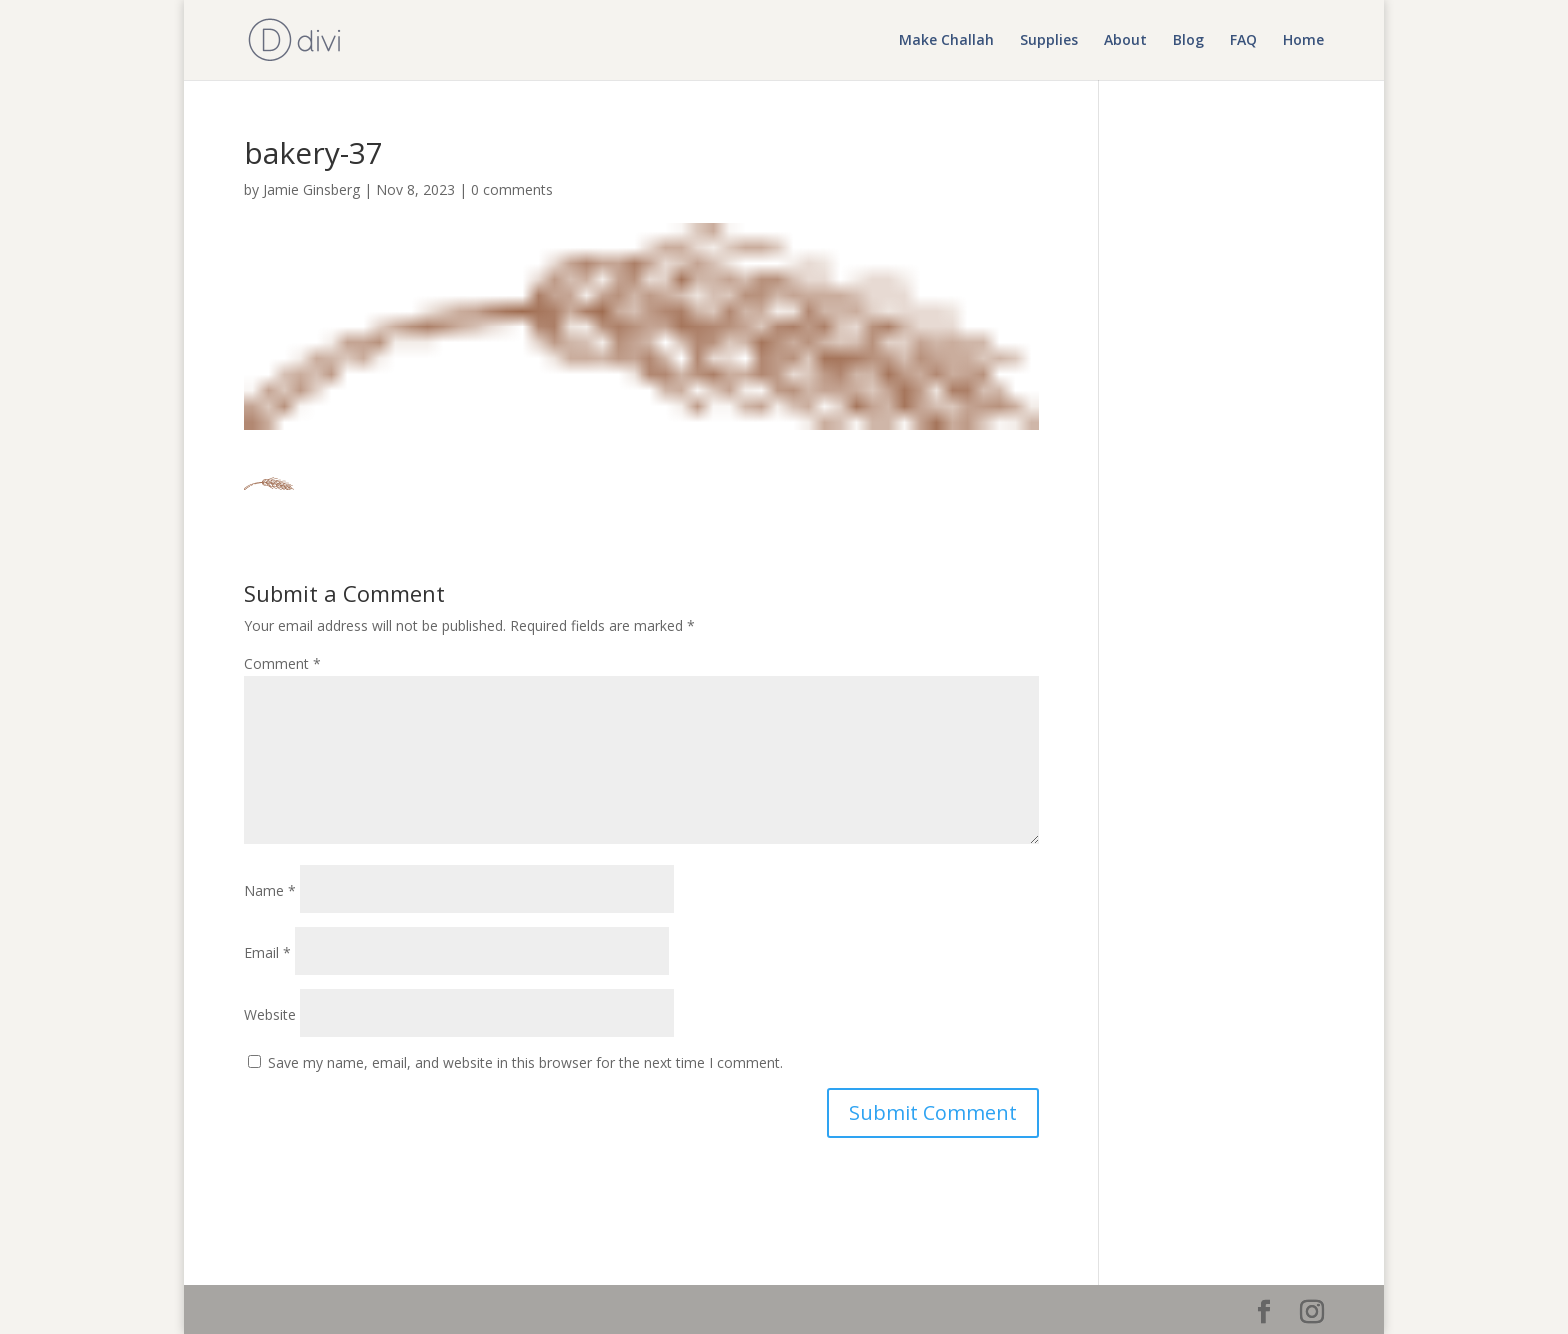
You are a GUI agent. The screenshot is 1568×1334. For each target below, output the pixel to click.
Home (1303, 41)
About (1125, 41)
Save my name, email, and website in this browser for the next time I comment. (525, 1062)
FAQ (1243, 41)
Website (270, 1014)
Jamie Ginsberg (311, 189)
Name (270, 890)
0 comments (512, 189)
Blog (1188, 41)
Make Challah (946, 41)
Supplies (1049, 41)
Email (267, 952)
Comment (282, 663)
